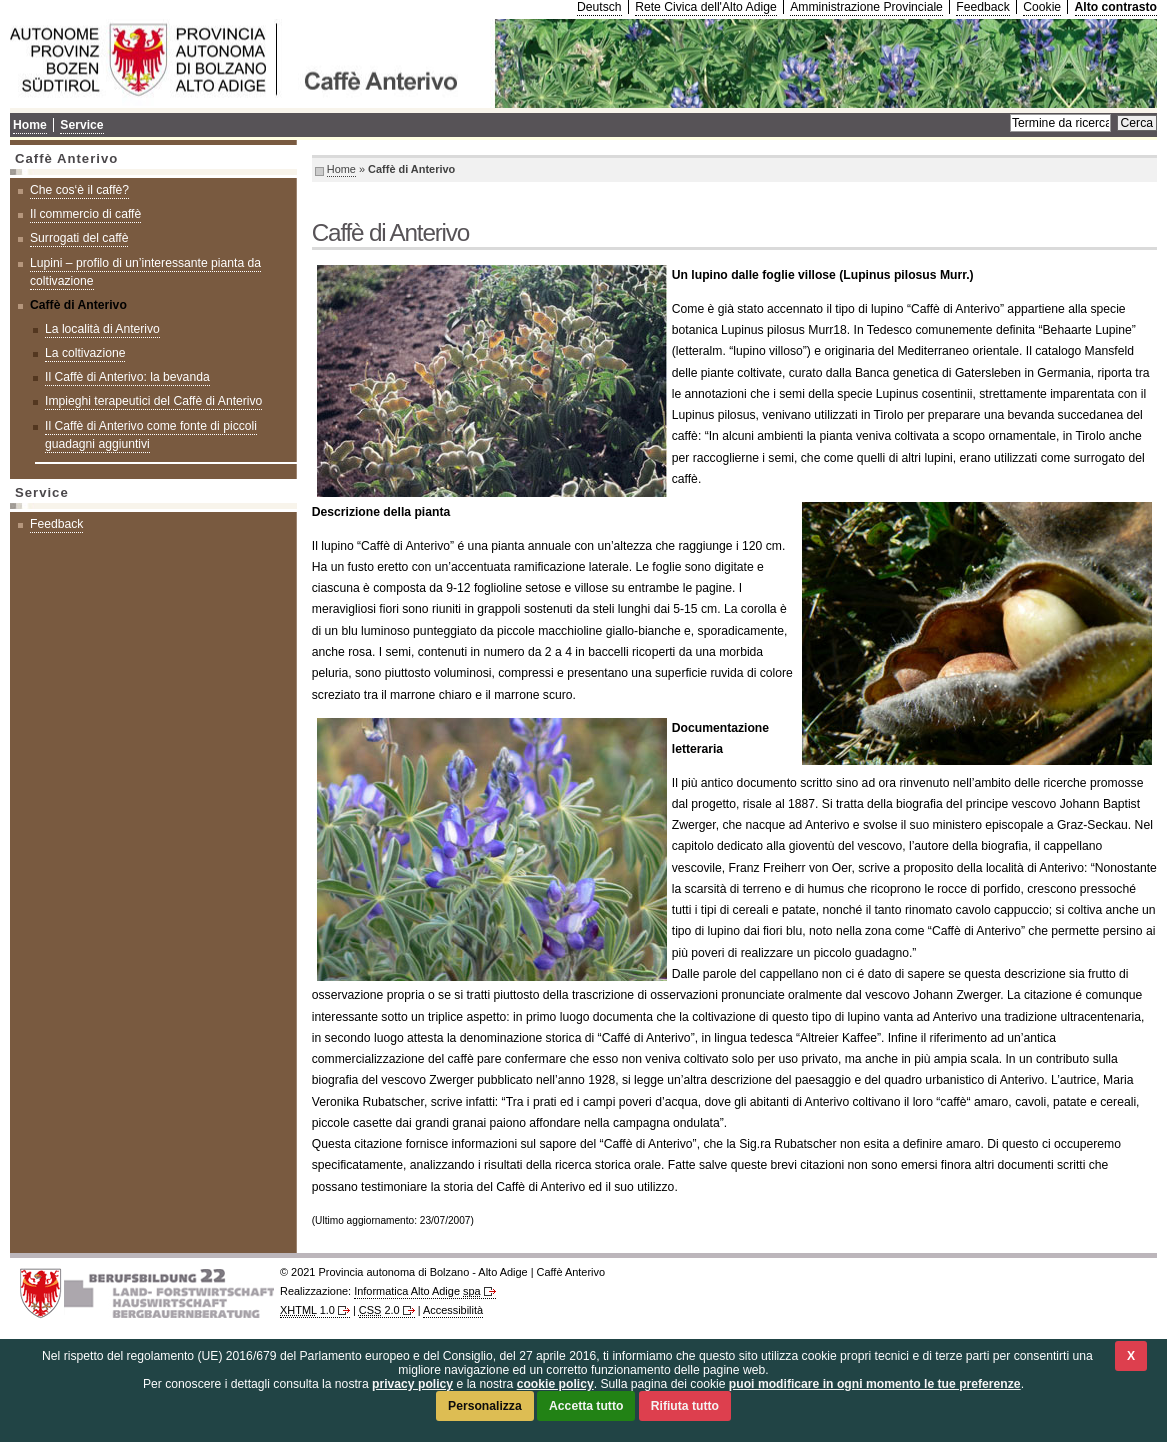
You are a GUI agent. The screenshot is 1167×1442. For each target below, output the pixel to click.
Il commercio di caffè (85, 214)
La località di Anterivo (102, 329)
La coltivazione (85, 353)
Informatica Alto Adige (417, 1291)
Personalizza (485, 1406)
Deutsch (599, 7)
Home (341, 169)
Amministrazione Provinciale (866, 7)
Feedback (982, 7)
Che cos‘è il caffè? (79, 190)
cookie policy (555, 1384)
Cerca (1137, 123)
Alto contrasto (1116, 7)
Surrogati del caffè (79, 238)
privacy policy (412, 1384)
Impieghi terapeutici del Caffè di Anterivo (153, 401)
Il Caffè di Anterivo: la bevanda (127, 377)
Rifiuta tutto (685, 1406)
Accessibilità (453, 1310)
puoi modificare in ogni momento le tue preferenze (875, 1384)
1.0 (307, 1310)
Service (81, 125)
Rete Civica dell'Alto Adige (706, 7)
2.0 (379, 1310)
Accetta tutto (586, 1406)
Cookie (1042, 7)
